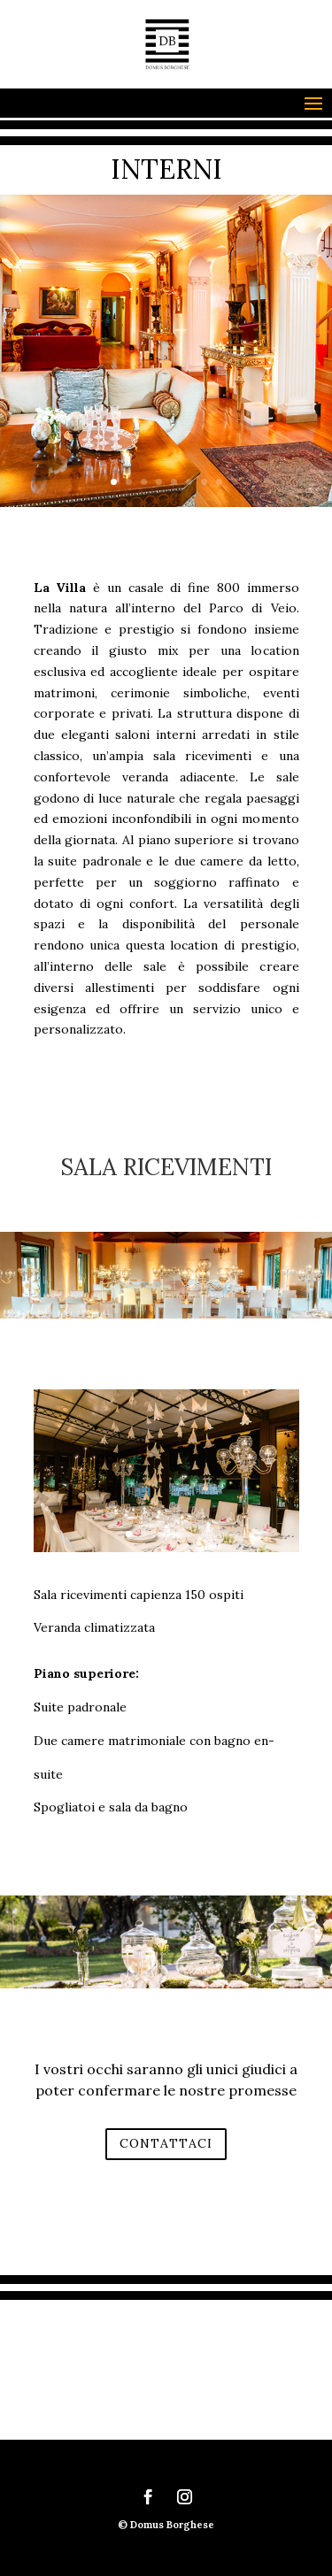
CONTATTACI (166, 2143)
